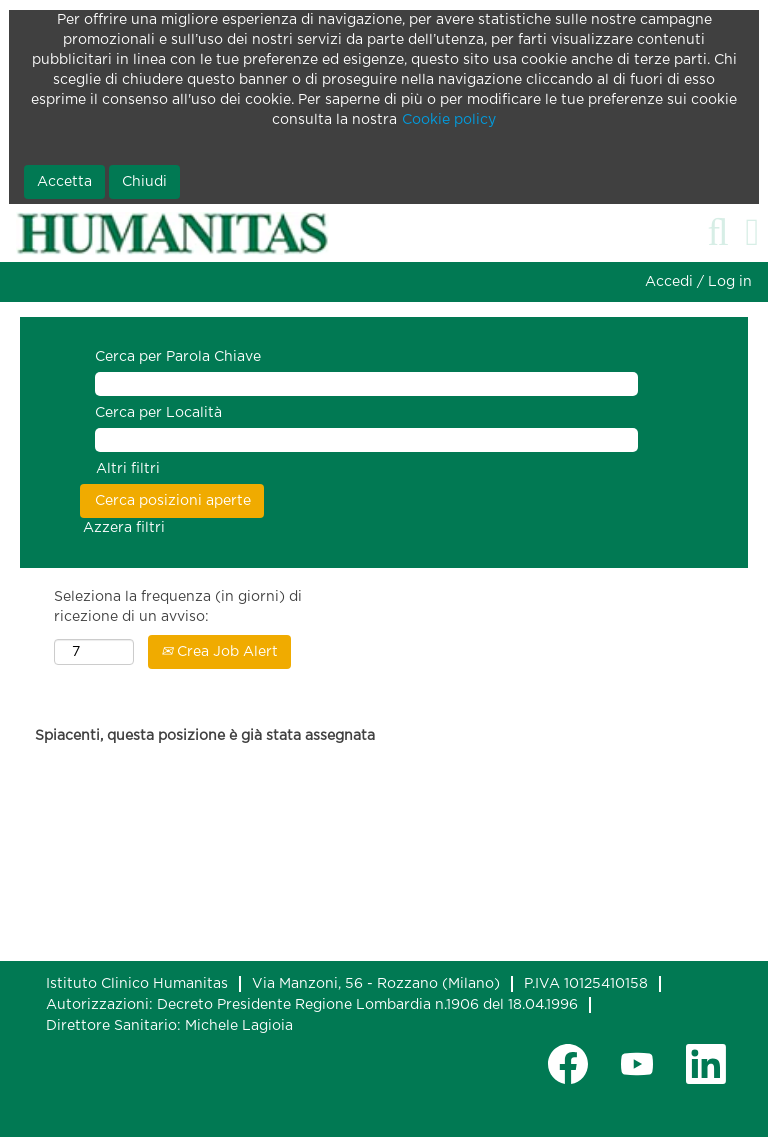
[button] (752, 232)
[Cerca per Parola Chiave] (366, 384)
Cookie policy (449, 120)
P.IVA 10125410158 (586, 984)
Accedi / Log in (698, 282)
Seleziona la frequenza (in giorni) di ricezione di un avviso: (178, 607)
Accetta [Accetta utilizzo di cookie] (64, 182)
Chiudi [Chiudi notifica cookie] (144, 182)
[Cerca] (718, 232)
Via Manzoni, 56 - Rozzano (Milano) (376, 984)
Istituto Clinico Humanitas (137, 984)
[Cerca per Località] (366, 440)
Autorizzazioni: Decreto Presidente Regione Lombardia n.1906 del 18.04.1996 (312, 1005)
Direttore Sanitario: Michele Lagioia (169, 1026)
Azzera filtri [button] (124, 528)
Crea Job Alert (219, 652)
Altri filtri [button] (128, 469)
